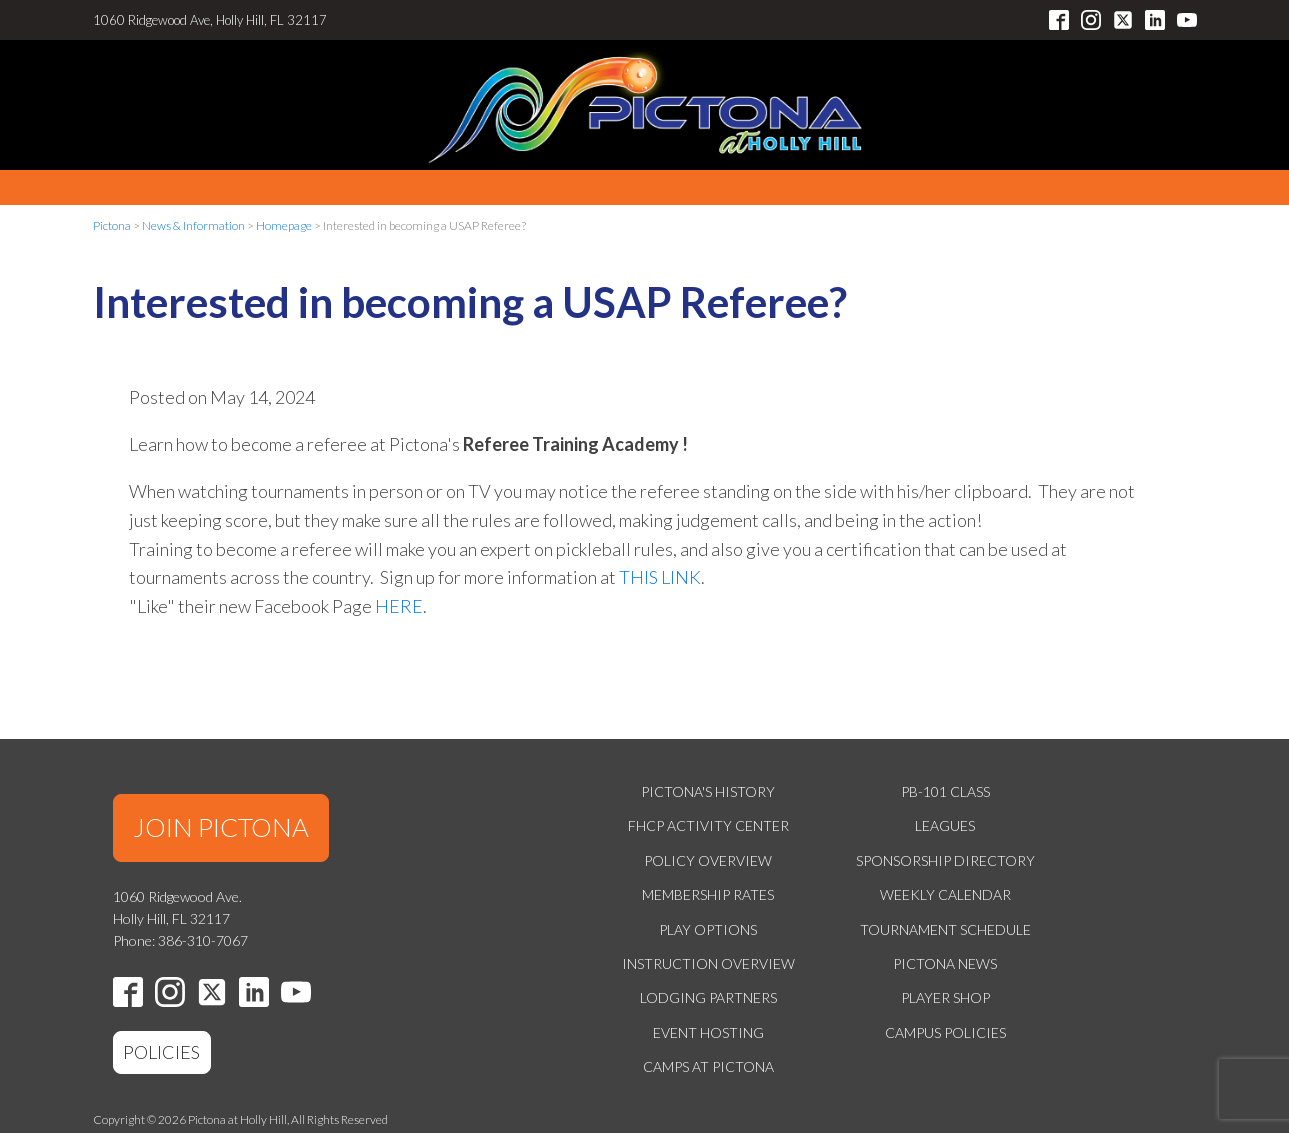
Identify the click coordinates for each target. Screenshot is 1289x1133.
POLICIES (161, 1052)
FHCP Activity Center (708, 825)
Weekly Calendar (945, 894)
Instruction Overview (708, 963)
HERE (399, 606)
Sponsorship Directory (945, 860)
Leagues (945, 825)
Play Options (708, 929)
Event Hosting (708, 1032)
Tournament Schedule (945, 929)
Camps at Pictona (708, 1066)
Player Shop (945, 997)
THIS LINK (660, 577)
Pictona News (945, 963)
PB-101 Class (945, 791)
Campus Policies (945, 1032)
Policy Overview (708, 860)
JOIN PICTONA (221, 827)
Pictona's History (708, 791)
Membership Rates (708, 894)
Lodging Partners (708, 997)
